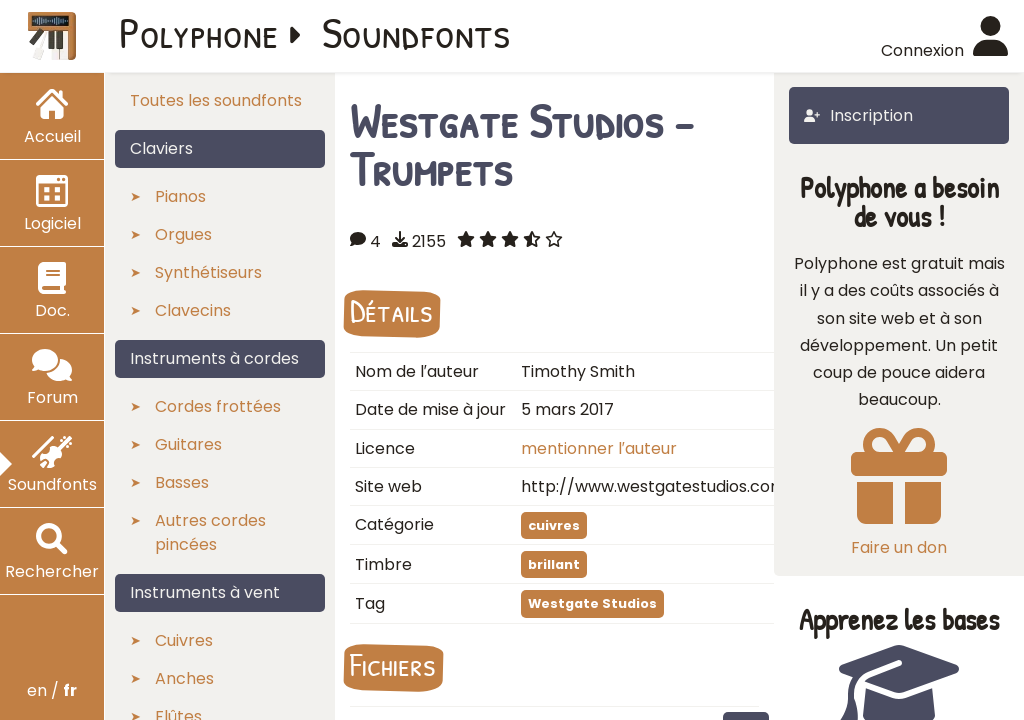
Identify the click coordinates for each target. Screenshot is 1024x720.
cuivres (554, 525)
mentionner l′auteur (599, 448)
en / (52, 690)
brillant (554, 564)
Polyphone (199, 32)
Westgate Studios (592, 603)
